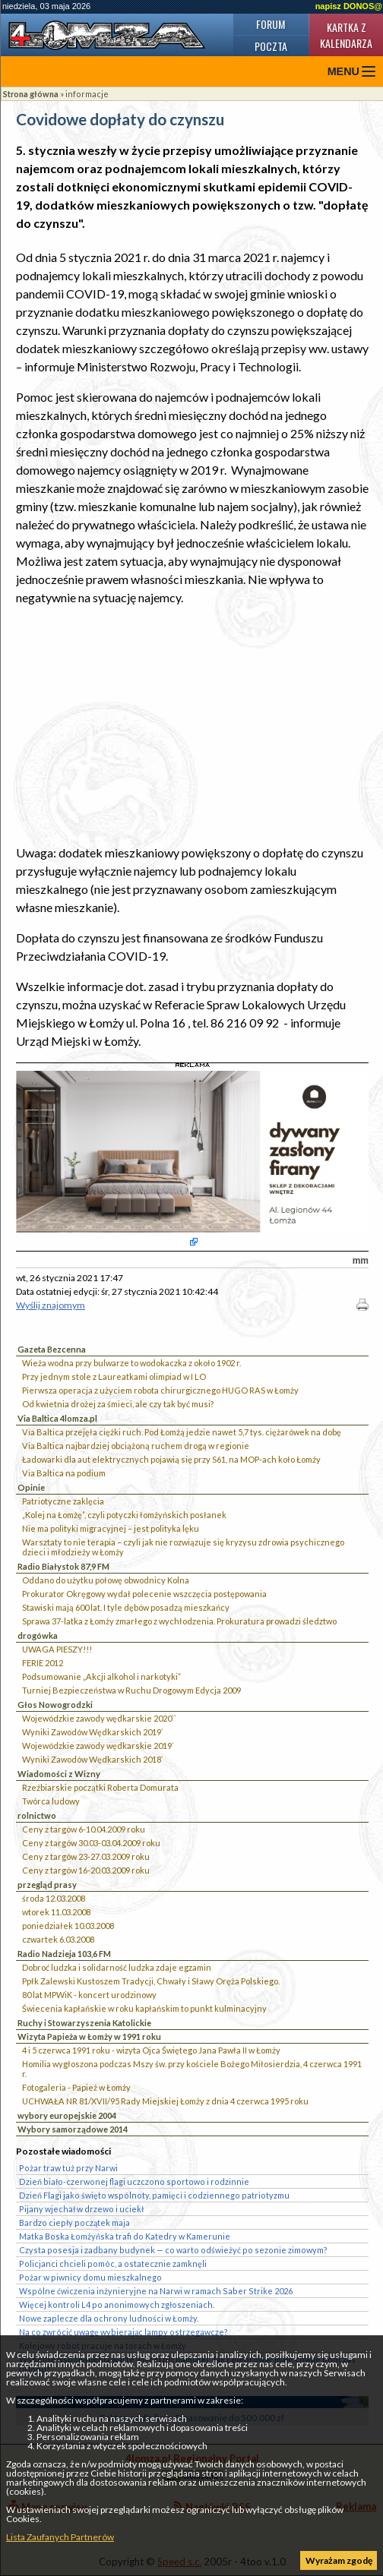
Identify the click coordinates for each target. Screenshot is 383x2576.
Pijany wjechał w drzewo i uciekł (81, 2209)
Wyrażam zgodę (338, 2560)
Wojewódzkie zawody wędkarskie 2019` (98, 1745)
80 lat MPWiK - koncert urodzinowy (89, 1995)
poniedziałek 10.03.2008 (68, 1925)
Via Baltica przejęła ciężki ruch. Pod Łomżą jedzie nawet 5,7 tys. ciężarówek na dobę (181, 1432)
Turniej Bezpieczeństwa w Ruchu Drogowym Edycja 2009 (131, 1690)
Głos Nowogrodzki (55, 1704)
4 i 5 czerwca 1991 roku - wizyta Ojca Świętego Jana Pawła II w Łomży (151, 2050)
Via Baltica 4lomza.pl (57, 1418)
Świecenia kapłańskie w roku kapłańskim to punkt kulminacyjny (144, 2008)
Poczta (271, 46)
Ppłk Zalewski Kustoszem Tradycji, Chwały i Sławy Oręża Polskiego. (151, 1981)
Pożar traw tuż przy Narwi (68, 2168)
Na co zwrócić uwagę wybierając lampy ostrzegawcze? (123, 2332)
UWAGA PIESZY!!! (57, 1649)
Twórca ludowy (51, 1801)
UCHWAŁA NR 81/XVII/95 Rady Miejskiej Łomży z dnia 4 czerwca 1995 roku (165, 2101)
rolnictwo (36, 1815)
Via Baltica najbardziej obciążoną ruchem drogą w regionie (135, 1446)
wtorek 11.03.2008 (56, 1912)
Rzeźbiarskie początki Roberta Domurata (100, 1787)
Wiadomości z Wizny (58, 1774)
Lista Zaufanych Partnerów (60, 2537)
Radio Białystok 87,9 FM (63, 1566)
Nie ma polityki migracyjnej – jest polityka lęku (110, 1528)
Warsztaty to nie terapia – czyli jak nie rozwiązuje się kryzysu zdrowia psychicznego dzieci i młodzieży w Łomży (183, 1547)
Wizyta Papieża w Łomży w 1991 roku (89, 2036)
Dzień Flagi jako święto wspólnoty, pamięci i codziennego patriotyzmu (154, 2195)
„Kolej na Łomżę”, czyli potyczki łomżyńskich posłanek (124, 1515)
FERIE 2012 (42, 1663)
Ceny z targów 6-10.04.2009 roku (83, 1829)
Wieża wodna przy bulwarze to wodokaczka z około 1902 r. (131, 1363)
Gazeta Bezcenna (51, 1349)
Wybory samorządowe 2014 (72, 2129)
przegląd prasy (47, 1884)
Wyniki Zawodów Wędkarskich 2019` (92, 1732)
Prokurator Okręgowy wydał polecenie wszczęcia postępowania (144, 1594)
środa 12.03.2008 (53, 1898)
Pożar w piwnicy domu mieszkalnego (90, 2277)
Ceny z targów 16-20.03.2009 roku (86, 1870)
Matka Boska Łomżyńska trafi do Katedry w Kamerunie (124, 2236)
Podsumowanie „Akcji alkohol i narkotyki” (101, 1676)
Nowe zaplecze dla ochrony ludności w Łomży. (108, 2318)
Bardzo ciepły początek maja (74, 2222)
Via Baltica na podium (64, 1473)
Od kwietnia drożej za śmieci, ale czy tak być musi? (118, 1404)
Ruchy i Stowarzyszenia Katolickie (84, 2023)
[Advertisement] (192, 725)
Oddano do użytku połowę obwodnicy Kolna (105, 1580)
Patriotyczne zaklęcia (63, 1501)
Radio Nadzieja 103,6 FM (64, 1954)
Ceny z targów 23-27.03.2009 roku (86, 1856)
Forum (270, 24)
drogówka (37, 1635)
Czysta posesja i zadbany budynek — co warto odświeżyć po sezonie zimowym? (173, 2250)
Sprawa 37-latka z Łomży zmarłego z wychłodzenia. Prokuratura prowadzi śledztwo (179, 1621)
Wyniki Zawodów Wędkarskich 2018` (92, 1759)
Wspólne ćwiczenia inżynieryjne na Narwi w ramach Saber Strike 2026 (156, 2291)
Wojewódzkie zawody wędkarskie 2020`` (99, 1718)
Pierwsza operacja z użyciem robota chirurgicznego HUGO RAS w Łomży (160, 1390)
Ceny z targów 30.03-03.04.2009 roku (91, 1843)
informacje (87, 94)
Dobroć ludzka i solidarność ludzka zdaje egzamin (116, 1967)
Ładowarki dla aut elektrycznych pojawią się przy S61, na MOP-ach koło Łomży (171, 1459)
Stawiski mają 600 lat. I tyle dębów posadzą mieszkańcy (125, 1607)
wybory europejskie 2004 (66, 2115)
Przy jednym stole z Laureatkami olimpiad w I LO (114, 1376)
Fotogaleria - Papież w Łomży (76, 2087)
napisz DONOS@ (348, 6)
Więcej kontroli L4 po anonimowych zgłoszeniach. (116, 2304)
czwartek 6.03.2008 (58, 1939)
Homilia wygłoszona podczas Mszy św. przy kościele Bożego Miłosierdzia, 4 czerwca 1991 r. (192, 2069)
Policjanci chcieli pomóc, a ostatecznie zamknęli (113, 2263)
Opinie (31, 1487)
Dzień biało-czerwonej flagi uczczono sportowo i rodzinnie (134, 2181)
